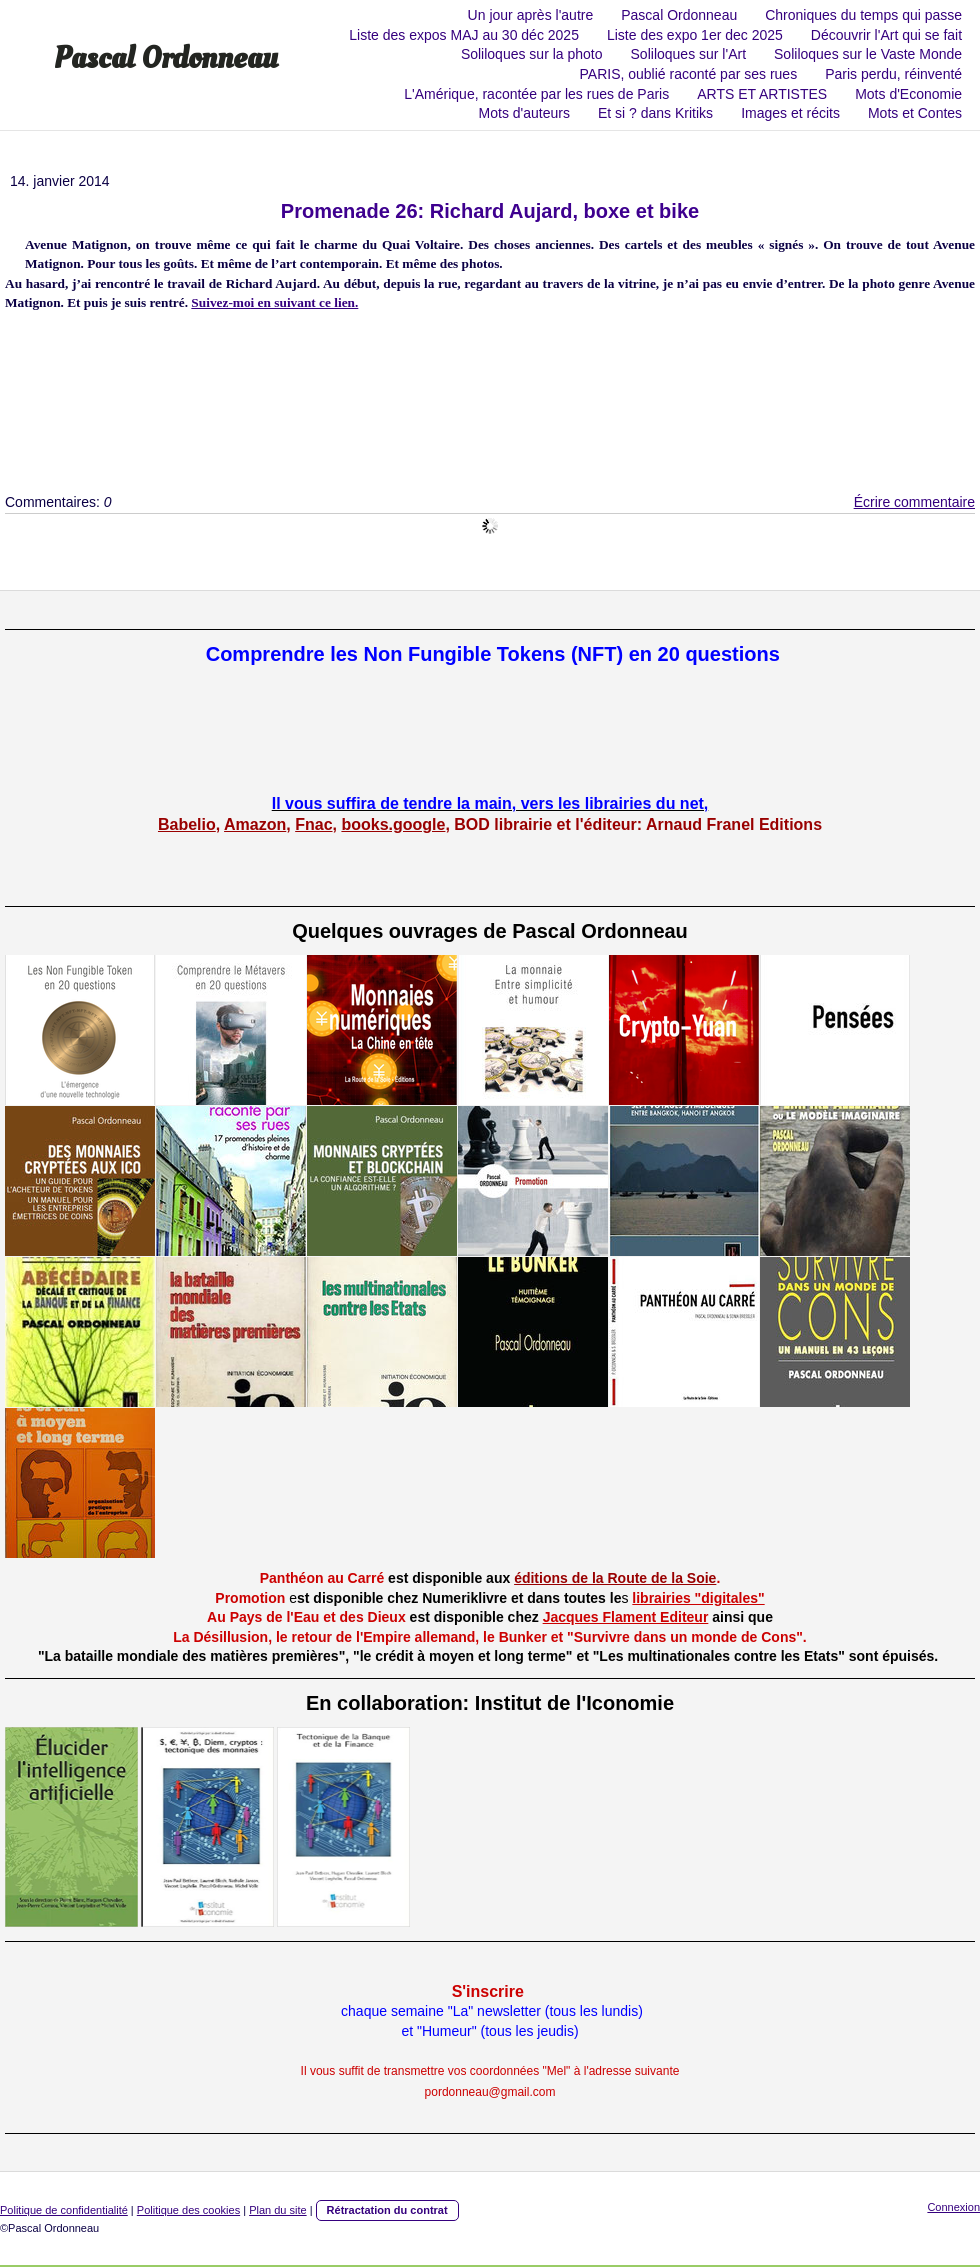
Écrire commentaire (914, 502)
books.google (393, 824)
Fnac (313, 824)
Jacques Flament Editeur (626, 1617)
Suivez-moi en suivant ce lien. (274, 302)
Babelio (187, 824)
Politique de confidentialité (64, 2210)
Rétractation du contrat (387, 2210)
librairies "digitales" (698, 1598)
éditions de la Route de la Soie (615, 1578)
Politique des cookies (188, 2210)
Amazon (255, 824)
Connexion (953, 2207)
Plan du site (277, 2210)
